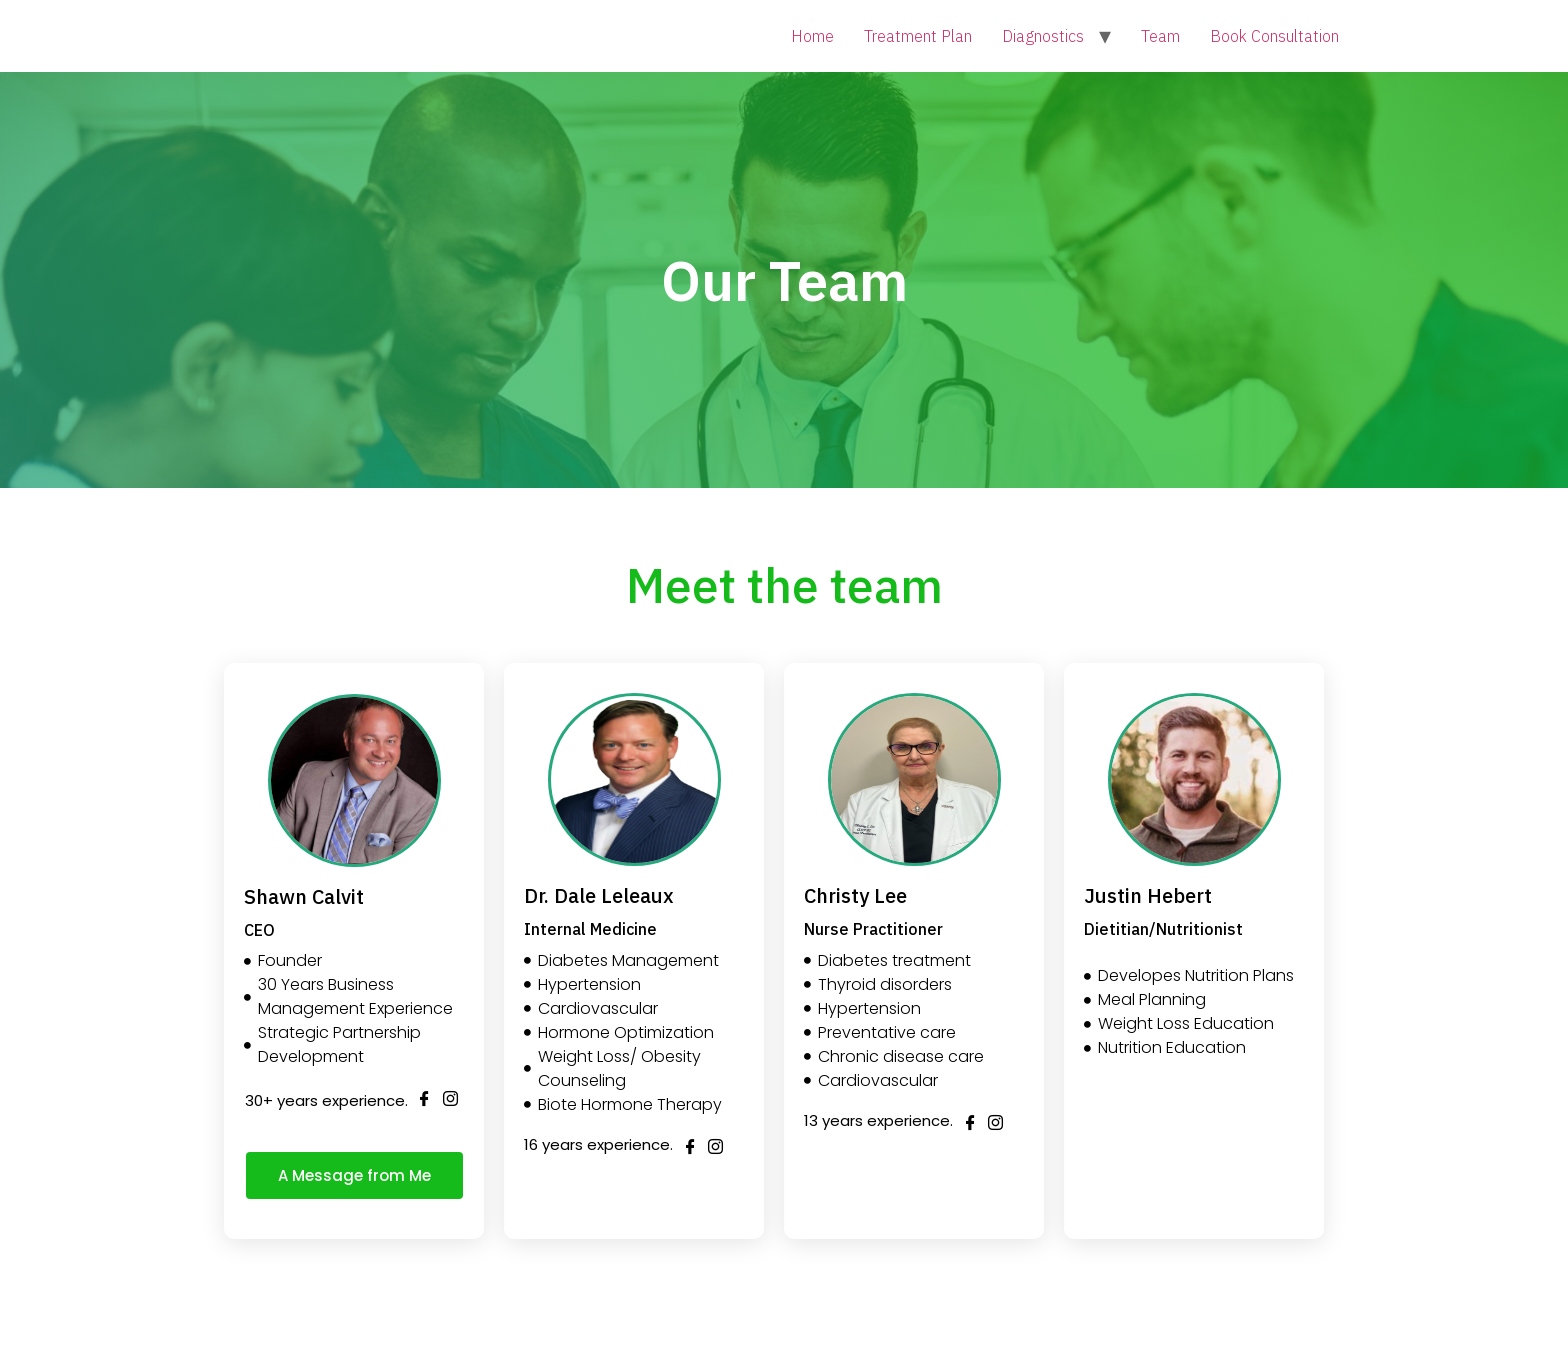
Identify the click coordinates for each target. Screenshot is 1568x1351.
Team (1160, 36)
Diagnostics (1043, 36)
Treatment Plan (918, 36)
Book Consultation (1274, 36)
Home (812, 36)
